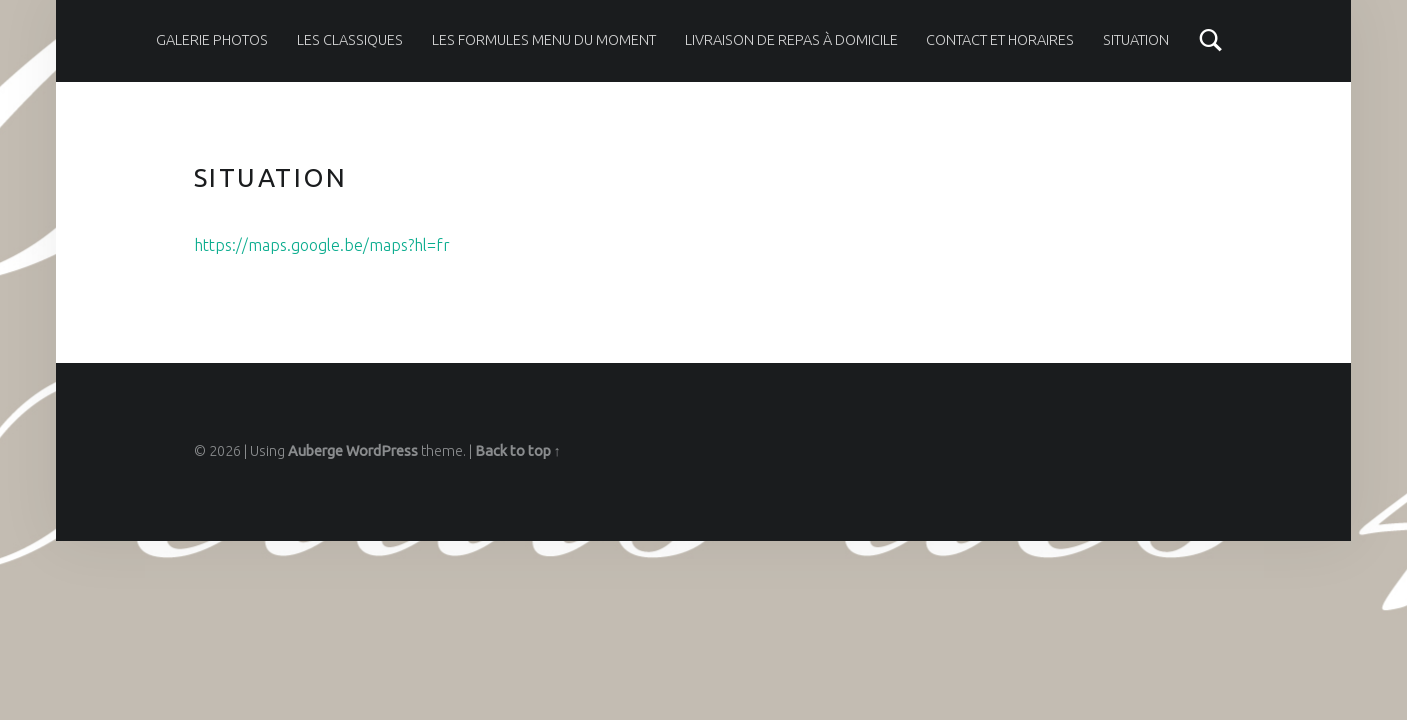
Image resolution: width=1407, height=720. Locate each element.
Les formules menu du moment (544, 40)
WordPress (382, 451)
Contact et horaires (1000, 40)
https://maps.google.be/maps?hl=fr (322, 245)
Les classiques (350, 40)
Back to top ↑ (518, 451)
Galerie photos (212, 40)
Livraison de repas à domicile (791, 40)
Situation (1136, 40)
